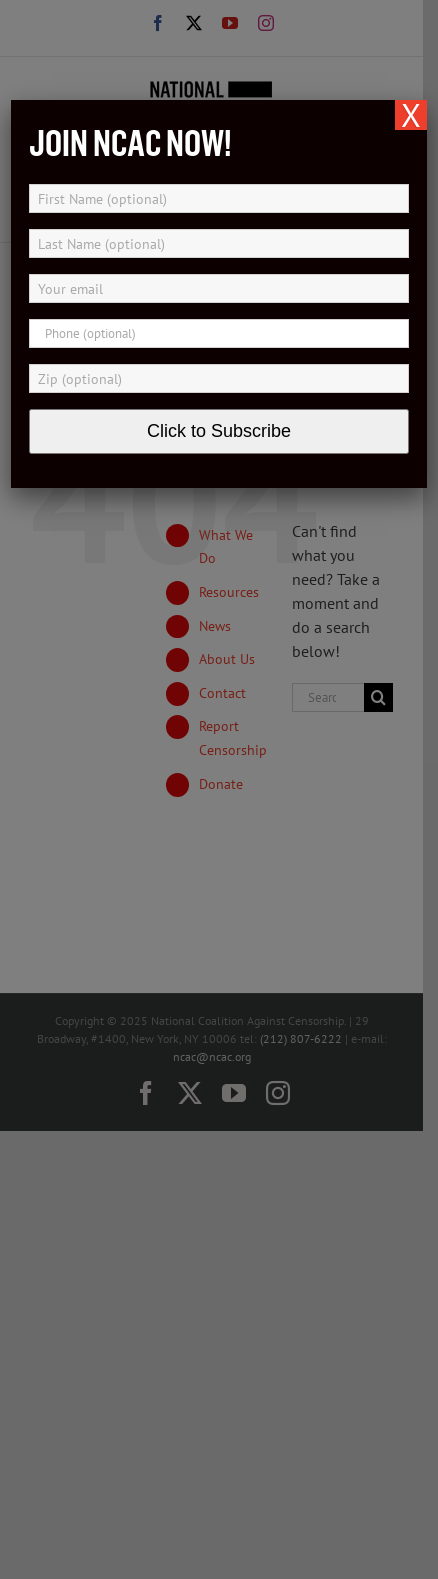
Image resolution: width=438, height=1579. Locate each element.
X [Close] (411, 115)
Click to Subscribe (219, 431)
